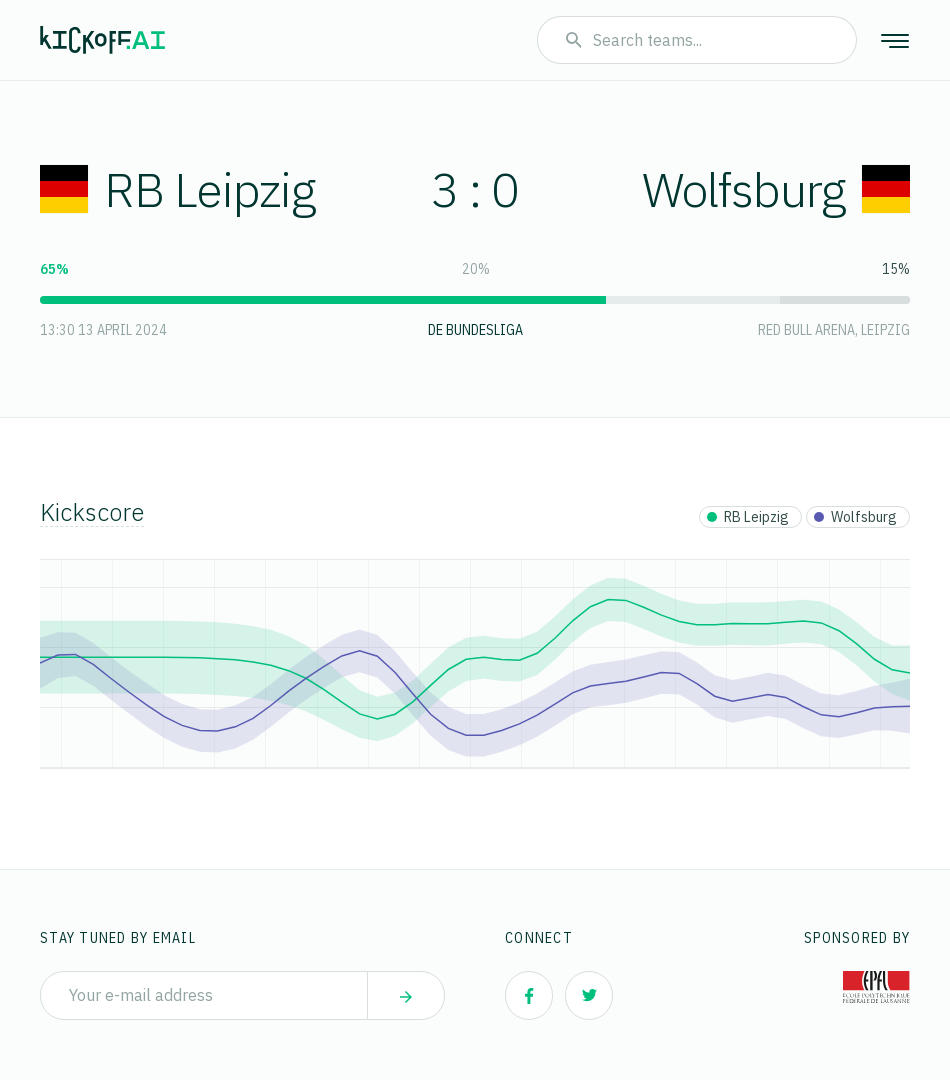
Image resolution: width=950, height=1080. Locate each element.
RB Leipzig (178, 189)
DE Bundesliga (475, 330)
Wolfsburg (776, 189)
